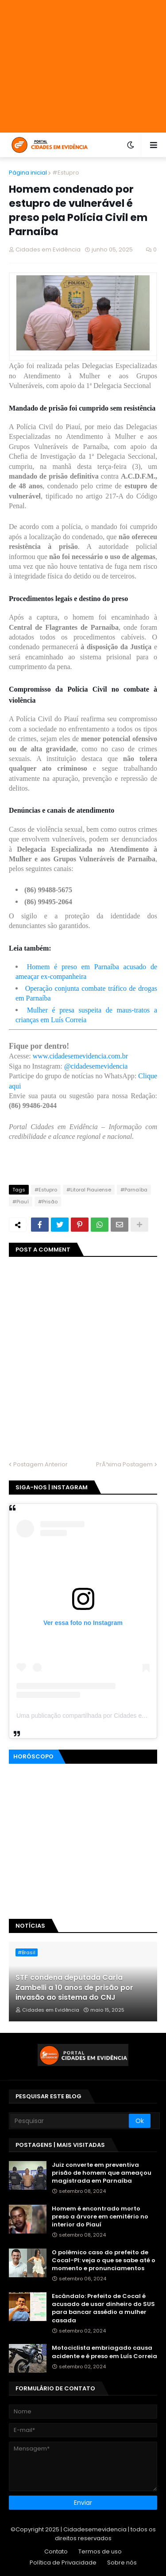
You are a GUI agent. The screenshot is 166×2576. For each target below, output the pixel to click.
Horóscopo (33, 1756)
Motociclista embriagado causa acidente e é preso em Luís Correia (104, 2352)
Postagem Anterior (40, 1464)
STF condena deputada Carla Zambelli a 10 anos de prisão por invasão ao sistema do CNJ (74, 1987)
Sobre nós (122, 2562)
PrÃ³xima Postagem (124, 1464)
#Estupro (65, 172)
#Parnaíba (133, 1189)
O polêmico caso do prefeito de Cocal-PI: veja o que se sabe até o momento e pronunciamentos (103, 2260)
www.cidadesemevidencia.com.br (80, 1056)
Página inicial (28, 172)
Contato (56, 2551)
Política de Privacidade (63, 2562)
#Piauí (20, 1201)
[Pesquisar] (69, 2121)
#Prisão (48, 1201)
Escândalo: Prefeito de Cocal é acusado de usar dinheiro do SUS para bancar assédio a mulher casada (103, 2308)
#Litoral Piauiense (88, 1189)
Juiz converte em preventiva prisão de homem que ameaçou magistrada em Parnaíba (101, 2173)
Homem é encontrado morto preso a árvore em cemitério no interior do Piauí (100, 2217)
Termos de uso (100, 2551)
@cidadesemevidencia (96, 1066)
